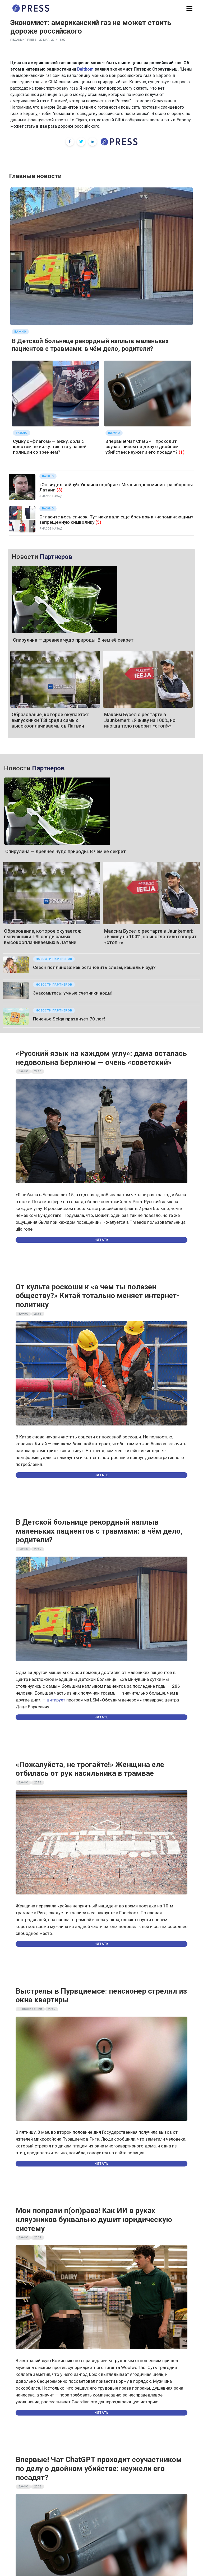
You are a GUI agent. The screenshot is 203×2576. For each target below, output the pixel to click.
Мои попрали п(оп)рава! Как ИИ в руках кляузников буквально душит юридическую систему (94, 2219)
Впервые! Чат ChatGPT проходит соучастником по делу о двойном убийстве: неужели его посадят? (141, 447)
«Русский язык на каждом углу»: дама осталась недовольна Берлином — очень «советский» (101, 1058)
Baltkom (85, 69)
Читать (101, 1240)
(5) (98, 522)
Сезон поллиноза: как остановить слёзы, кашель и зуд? (94, 967)
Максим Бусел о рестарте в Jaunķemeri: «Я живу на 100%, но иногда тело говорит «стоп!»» (140, 720)
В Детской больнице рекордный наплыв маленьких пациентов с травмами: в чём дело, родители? (90, 344)
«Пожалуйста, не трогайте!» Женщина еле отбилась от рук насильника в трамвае (90, 1769)
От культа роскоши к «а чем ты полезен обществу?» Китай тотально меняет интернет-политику (98, 1295)
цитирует (56, 1700)
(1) (181, 452)
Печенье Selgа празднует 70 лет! (69, 1019)
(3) (59, 490)
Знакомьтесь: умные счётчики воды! (72, 993)
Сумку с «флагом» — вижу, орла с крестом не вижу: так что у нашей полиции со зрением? (49, 447)
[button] (189, 8)
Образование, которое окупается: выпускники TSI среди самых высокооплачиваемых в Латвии (50, 720)
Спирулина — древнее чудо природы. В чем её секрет (73, 640)
